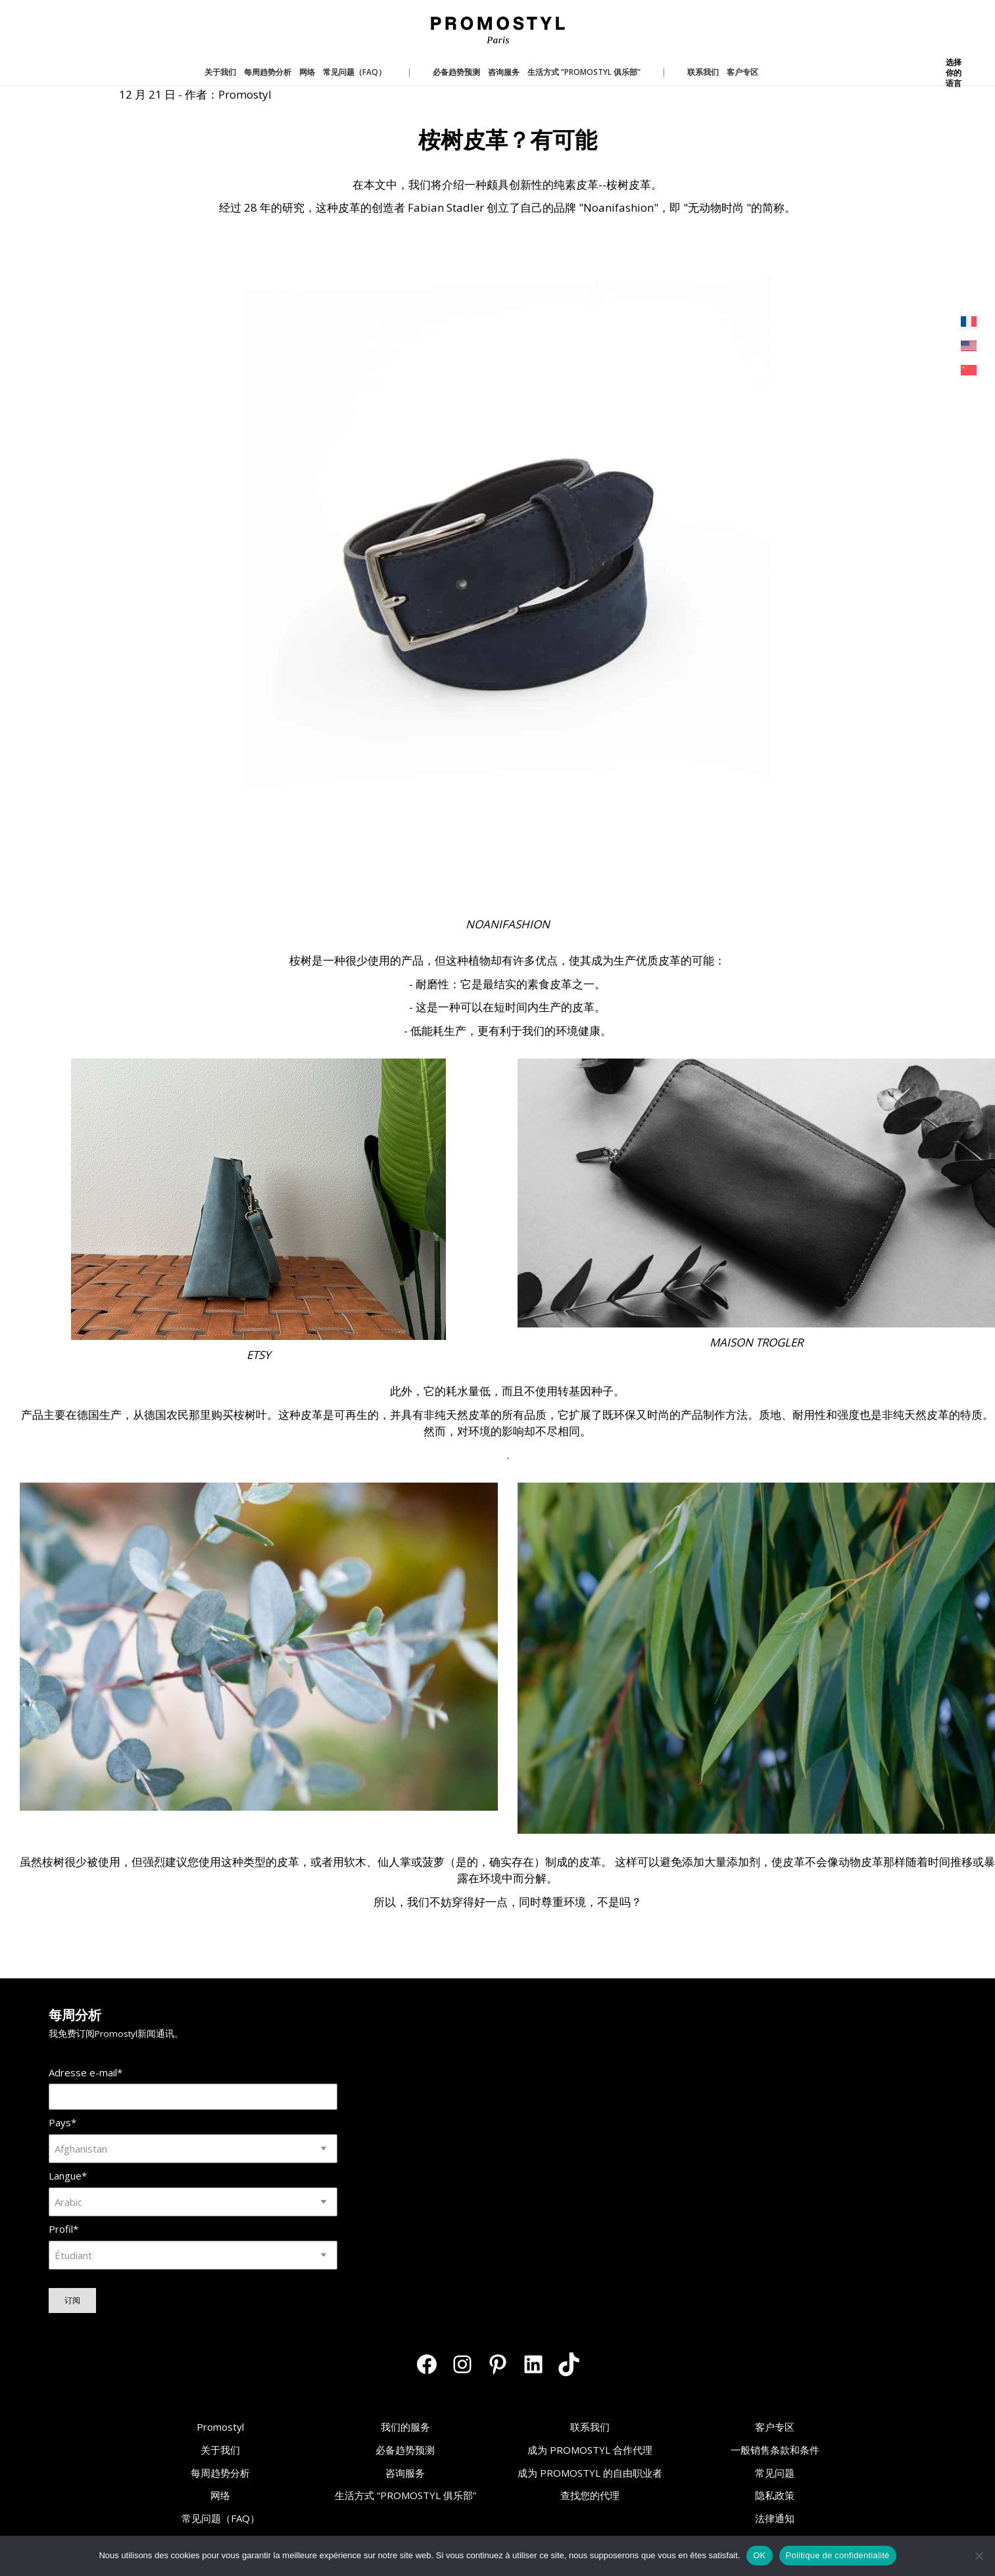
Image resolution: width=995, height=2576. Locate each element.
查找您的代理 (589, 2495)
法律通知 (774, 2518)
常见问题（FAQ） (221, 2518)
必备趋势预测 (405, 2449)
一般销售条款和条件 (775, 2449)
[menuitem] (968, 322)
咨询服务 (405, 2472)
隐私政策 (774, 2495)
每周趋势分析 (220, 2472)
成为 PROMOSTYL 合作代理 (589, 2449)
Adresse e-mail (85, 2072)
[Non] (978, 2555)
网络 (220, 2495)
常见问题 (774, 2472)
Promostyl (220, 2426)
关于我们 (220, 2449)
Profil (63, 2229)
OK (759, 2555)
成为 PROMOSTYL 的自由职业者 (590, 2472)
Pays (62, 2122)
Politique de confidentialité (838, 2555)
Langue (68, 2176)
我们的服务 (405, 2426)
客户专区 (774, 2426)
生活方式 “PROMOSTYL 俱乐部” (405, 2495)
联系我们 (590, 2426)
